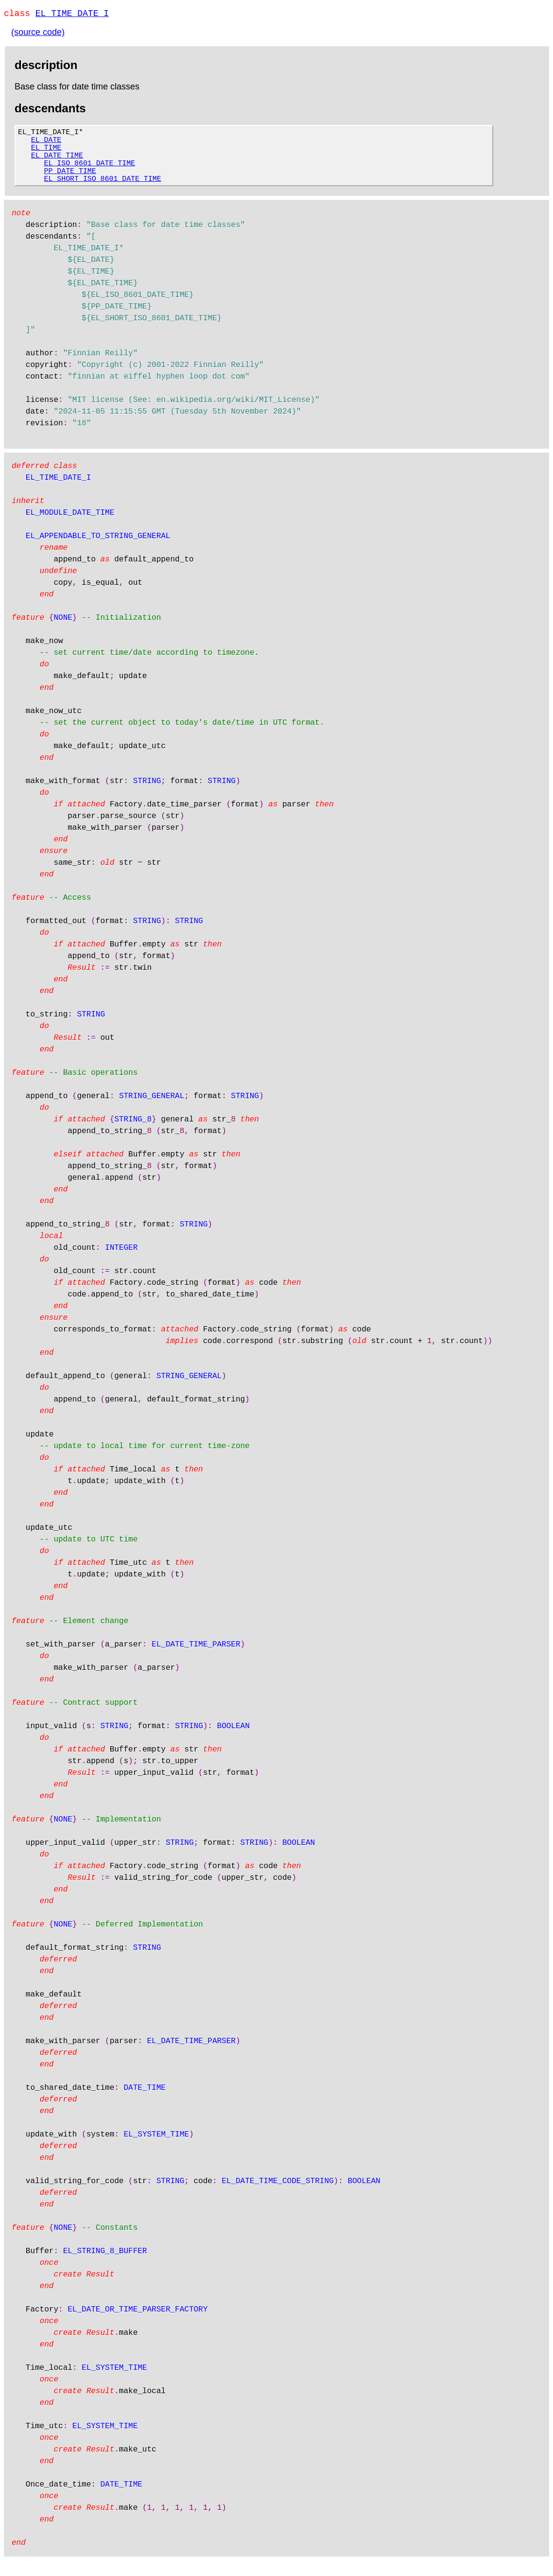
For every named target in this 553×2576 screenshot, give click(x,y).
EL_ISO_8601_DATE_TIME (89, 174)
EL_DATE (46, 145)
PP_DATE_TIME (70, 184)
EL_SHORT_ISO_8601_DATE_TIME (102, 193)
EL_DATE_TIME (57, 164)
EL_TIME (46, 154)
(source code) (38, 34)
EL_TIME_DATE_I (72, 14)
